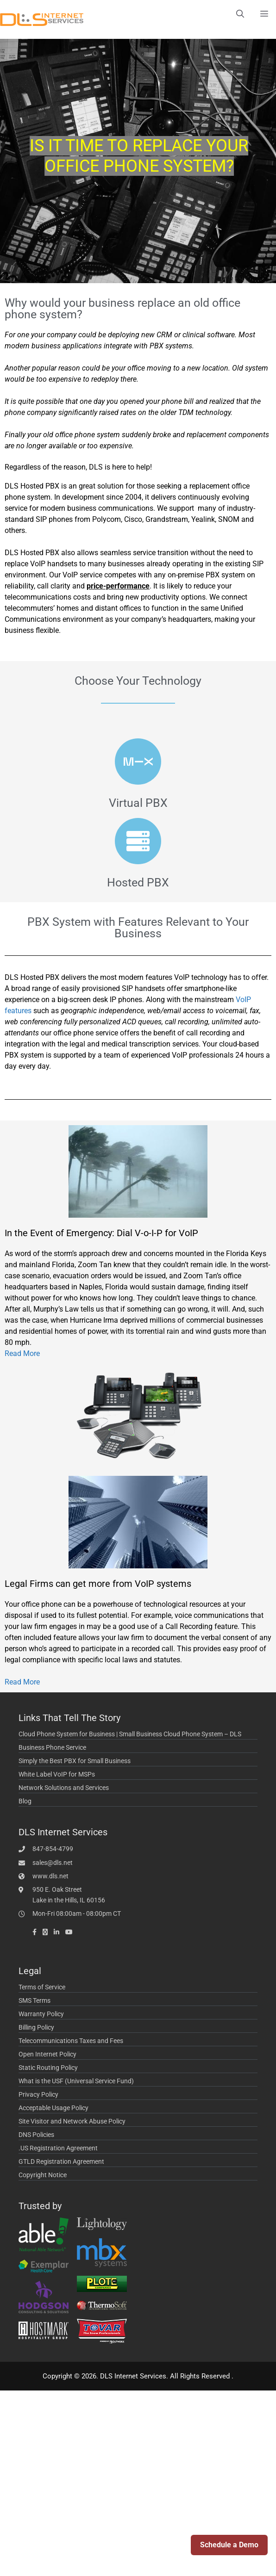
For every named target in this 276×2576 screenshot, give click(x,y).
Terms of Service (42, 1987)
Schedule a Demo (229, 2544)
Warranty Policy (41, 2014)
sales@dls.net (52, 1862)
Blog (25, 1801)
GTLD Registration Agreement (61, 2161)
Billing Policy (36, 2027)
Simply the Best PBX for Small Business (75, 1761)
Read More (22, 1353)
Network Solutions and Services (64, 1787)
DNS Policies (36, 2134)
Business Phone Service (52, 1747)
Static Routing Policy (48, 2067)
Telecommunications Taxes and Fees (71, 2040)
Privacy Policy (38, 2094)
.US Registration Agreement (58, 2148)
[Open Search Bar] (240, 14)
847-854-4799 (52, 1848)
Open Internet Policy (47, 2054)
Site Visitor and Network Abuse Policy (72, 2121)
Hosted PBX (138, 882)
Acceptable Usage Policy (53, 2108)
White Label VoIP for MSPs (57, 1774)
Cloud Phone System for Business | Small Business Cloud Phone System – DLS (130, 1734)
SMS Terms (34, 2000)
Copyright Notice (43, 2175)
